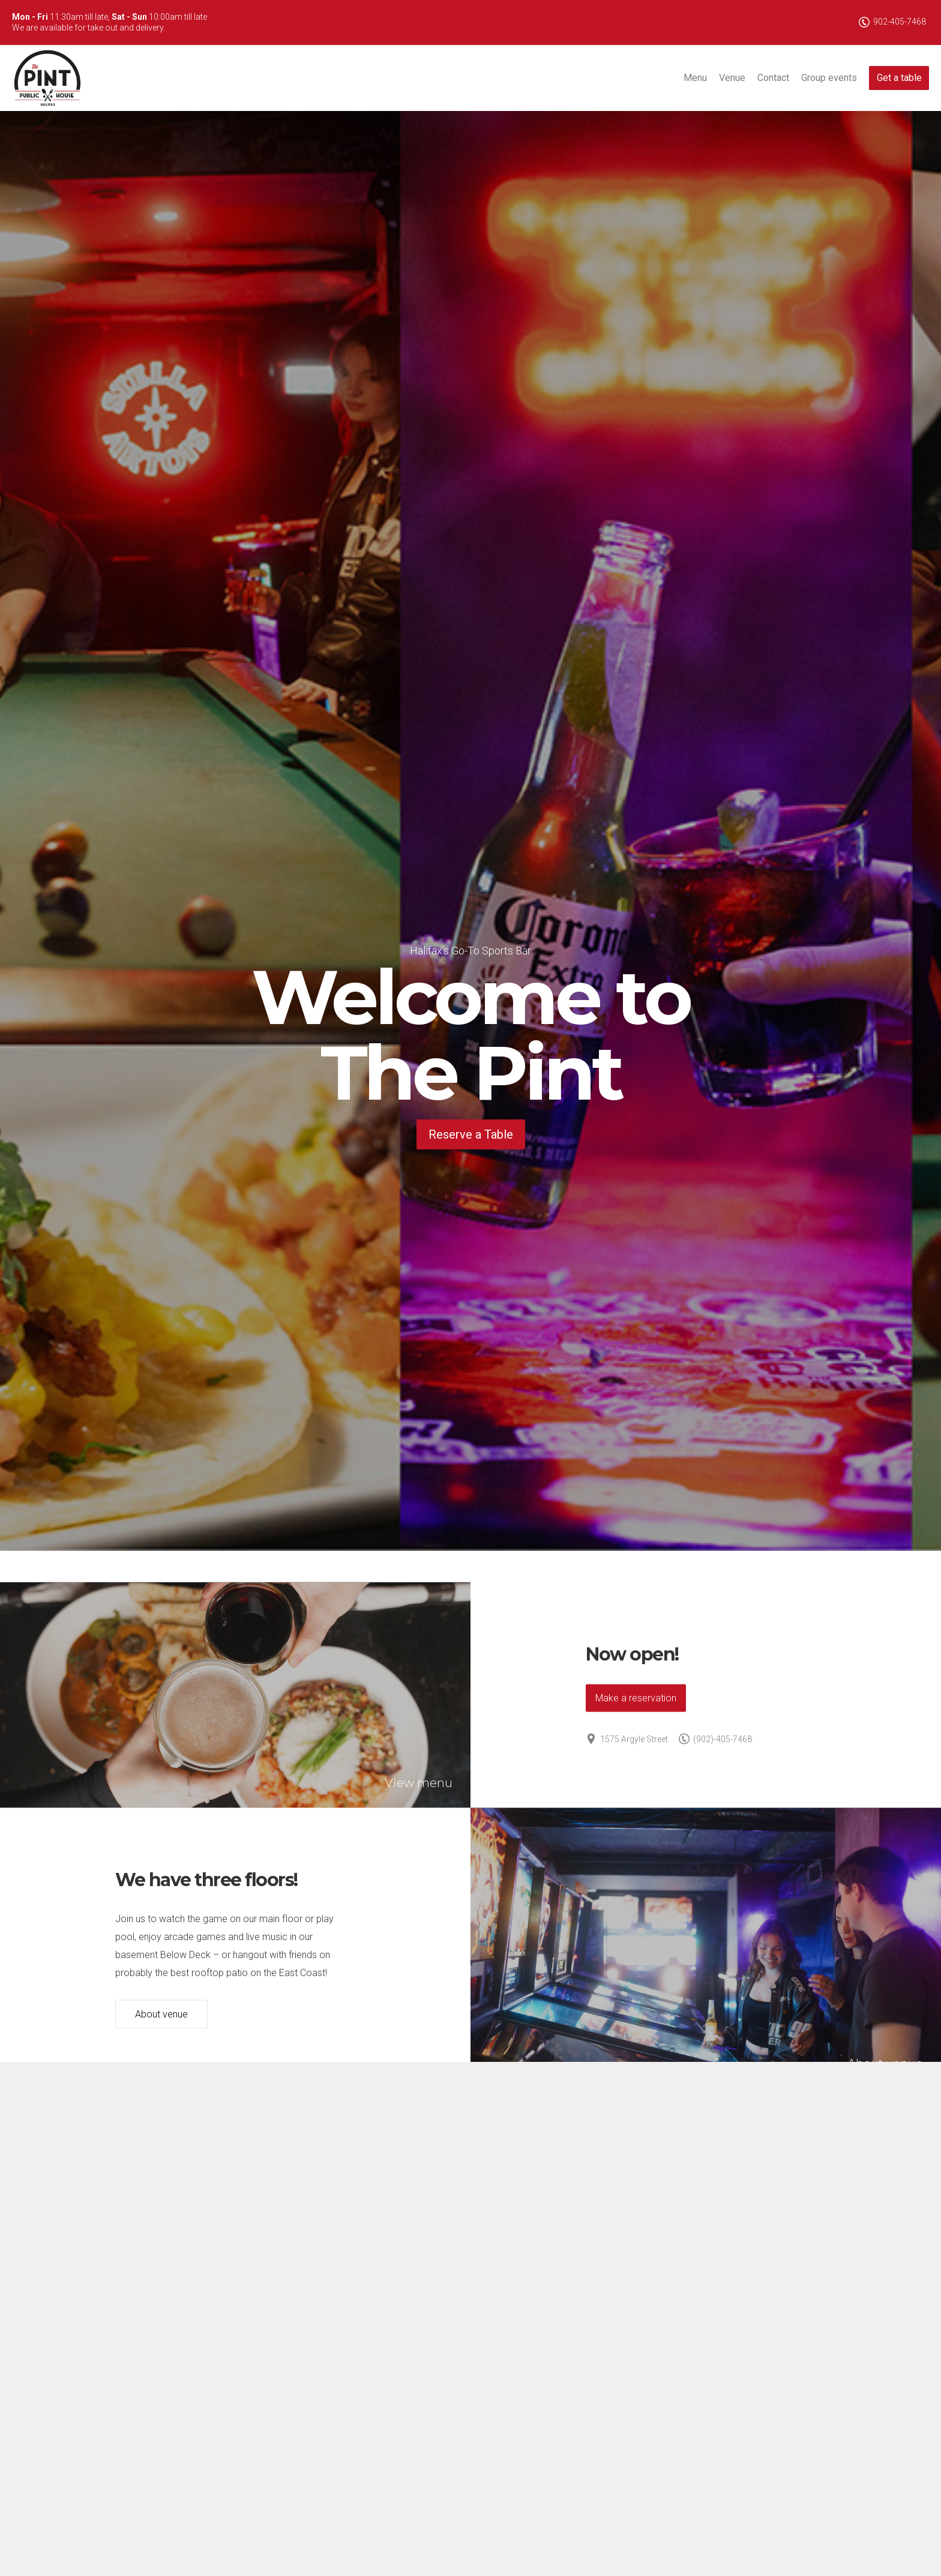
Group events (829, 77)
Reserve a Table (470, 1134)
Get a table (899, 77)
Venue (732, 77)
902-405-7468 (892, 22)
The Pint (48, 78)
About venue (161, 2013)
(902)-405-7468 (715, 1739)
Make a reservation (635, 1697)
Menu (695, 77)
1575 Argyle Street (627, 1739)
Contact (773, 77)
